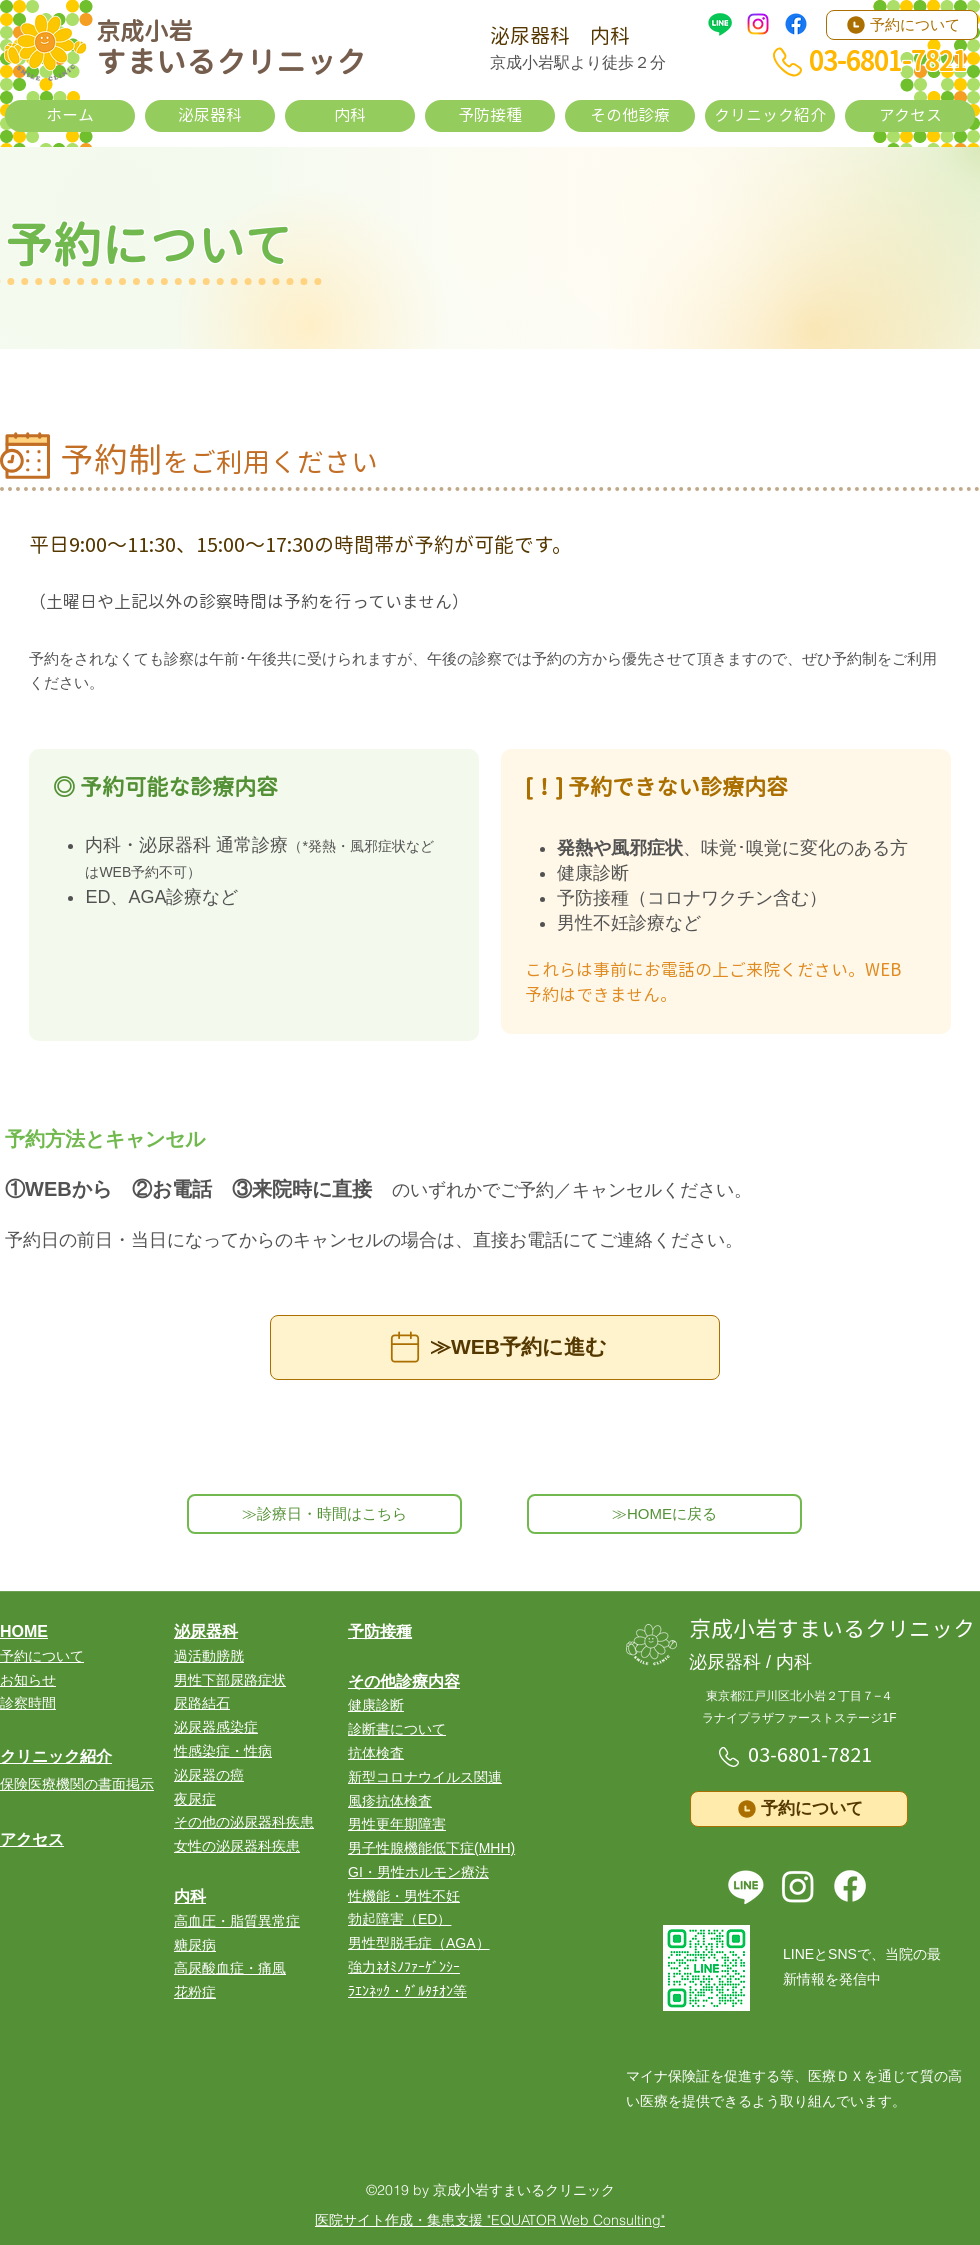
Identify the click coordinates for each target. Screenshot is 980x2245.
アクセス (32, 1839)
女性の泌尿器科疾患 (237, 1846)
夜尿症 (195, 1799)
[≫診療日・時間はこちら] (324, 1514)
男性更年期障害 (397, 1824)
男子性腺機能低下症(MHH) (431, 1848)
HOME (24, 1631)
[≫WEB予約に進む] (495, 1347)
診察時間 (28, 1703)
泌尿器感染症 (216, 1727)
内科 (190, 1896)
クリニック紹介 (56, 1756)
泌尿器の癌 (209, 1775)
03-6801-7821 (810, 1755)
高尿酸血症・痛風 (230, 1968)
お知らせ (28, 1680)
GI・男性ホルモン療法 (418, 1872)
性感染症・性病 (223, 1751)
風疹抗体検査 (390, 1801)
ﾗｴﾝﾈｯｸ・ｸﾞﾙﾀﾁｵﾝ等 (407, 1991)
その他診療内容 (404, 1681)
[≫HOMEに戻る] (664, 1514)
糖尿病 (195, 1945)
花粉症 (195, 1992)
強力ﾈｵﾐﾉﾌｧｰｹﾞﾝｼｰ (404, 1967)
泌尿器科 (206, 1631)
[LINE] (720, 24)
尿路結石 (202, 1703)
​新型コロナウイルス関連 (425, 1777)
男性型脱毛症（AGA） (419, 1943)
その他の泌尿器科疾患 (244, 1822)
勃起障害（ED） (399, 1919)
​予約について (42, 1656)
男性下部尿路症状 (230, 1680)
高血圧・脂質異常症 (237, 1921)
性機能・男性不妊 (404, 1896)
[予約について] (902, 25)
